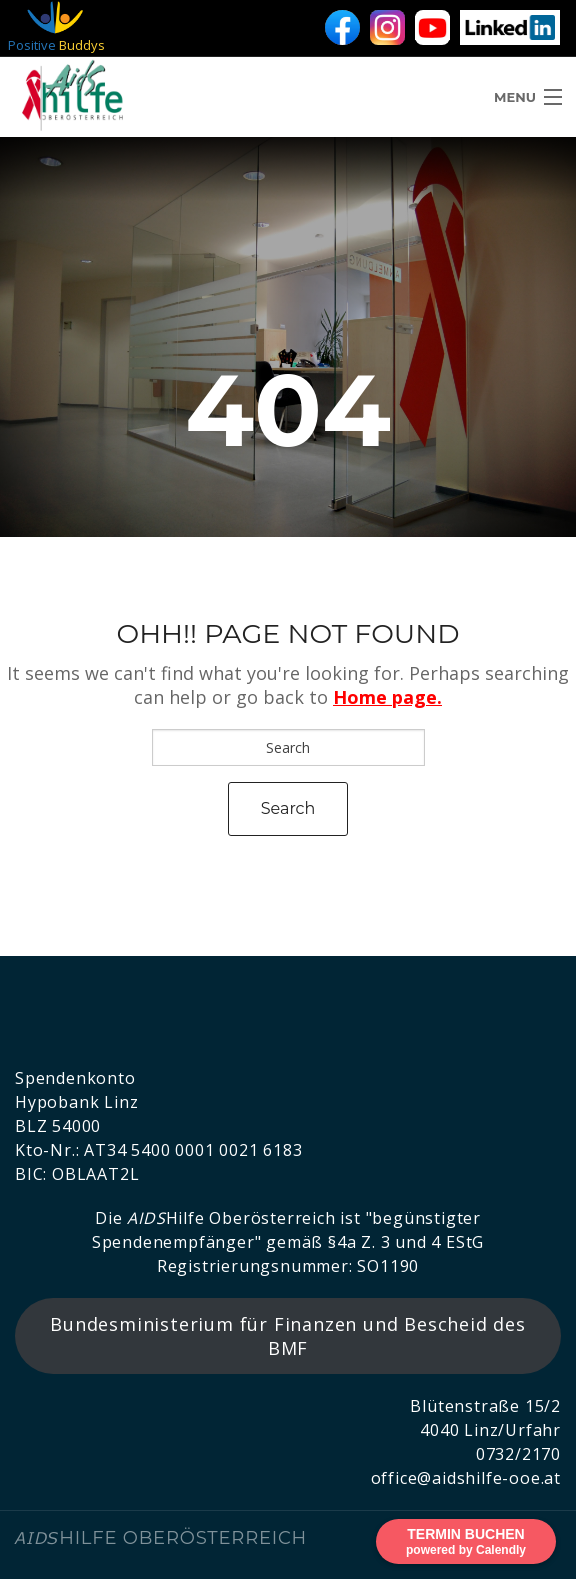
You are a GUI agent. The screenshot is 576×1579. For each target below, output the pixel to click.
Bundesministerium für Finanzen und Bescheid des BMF (288, 1336)
